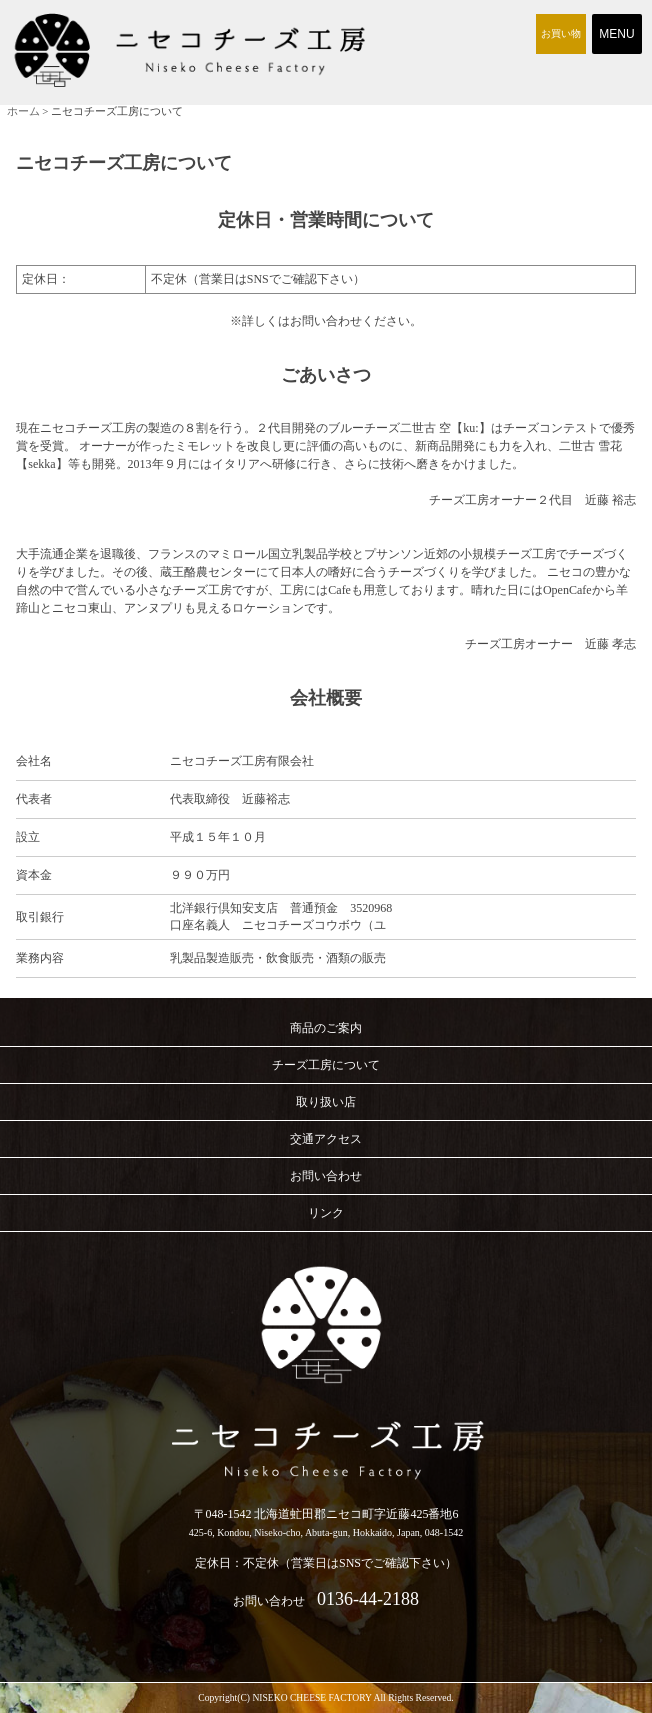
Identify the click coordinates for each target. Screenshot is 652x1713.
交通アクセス (326, 1139)
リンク (326, 1213)
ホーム (23, 111)
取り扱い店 (326, 1102)
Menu (617, 34)
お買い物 (561, 33)
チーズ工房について (326, 1065)
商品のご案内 (326, 1028)
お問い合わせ (326, 1176)
